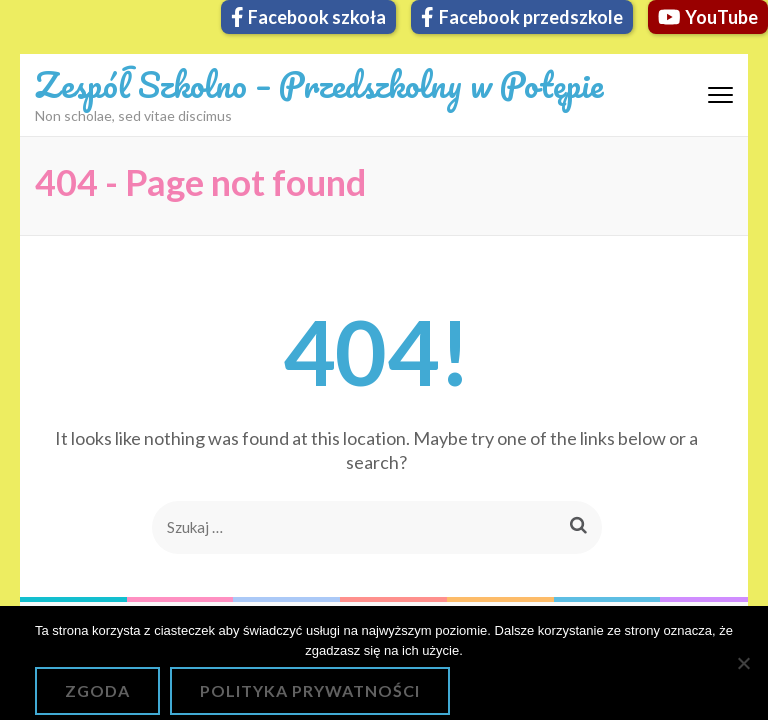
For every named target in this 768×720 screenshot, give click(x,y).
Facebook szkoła (309, 17)
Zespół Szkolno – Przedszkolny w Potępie (319, 84)
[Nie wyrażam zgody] (743, 663)
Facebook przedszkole (522, 17)
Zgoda (97, 690)
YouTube (708, 17)
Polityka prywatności (310, 690)
